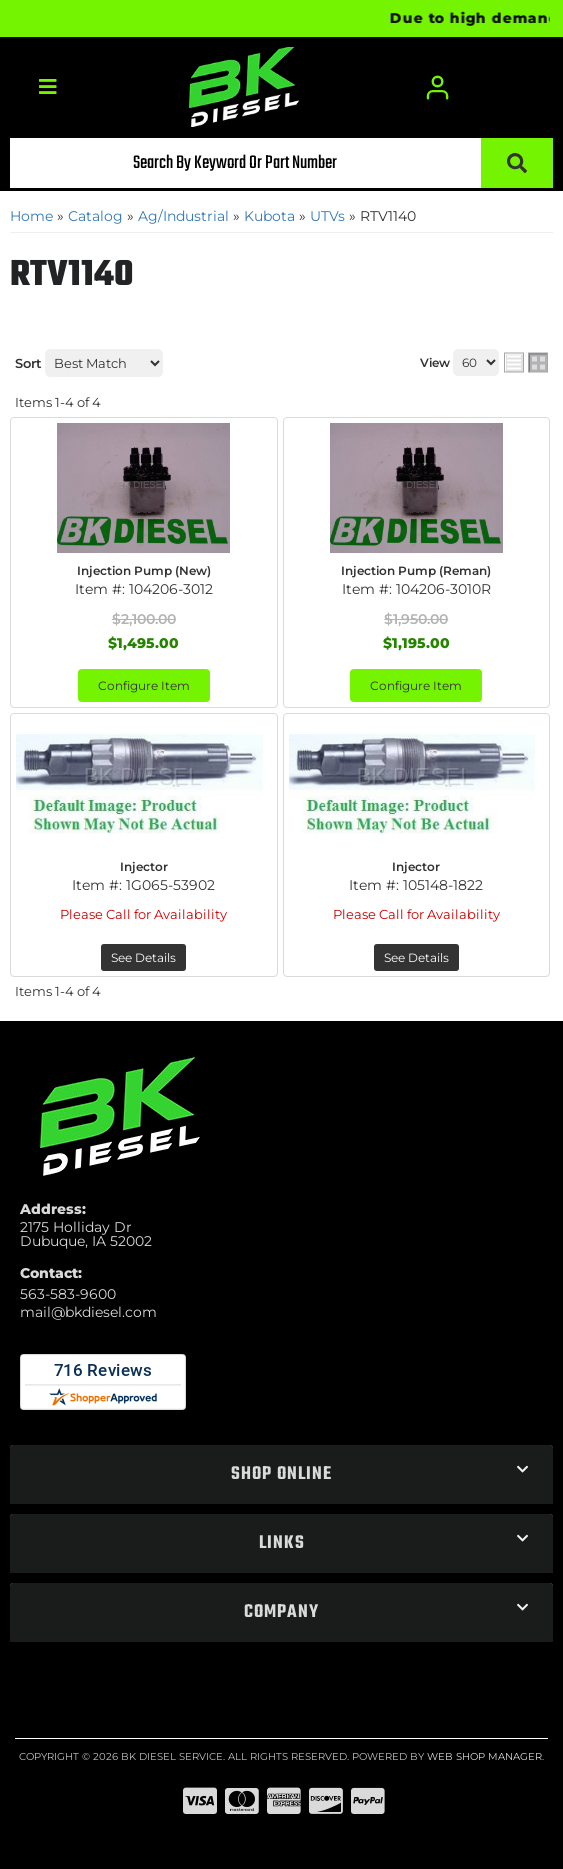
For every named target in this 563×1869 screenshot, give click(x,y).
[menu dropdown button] (47, 87)
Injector (144, 866)
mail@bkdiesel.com (88, 1312)
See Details (143, 957)
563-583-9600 (68, 1294)
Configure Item (144, 685)
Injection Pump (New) (144, 570)
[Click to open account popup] (437, 87)
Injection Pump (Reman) (416, 570)
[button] (281, 163)
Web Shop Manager (484, 1756)
